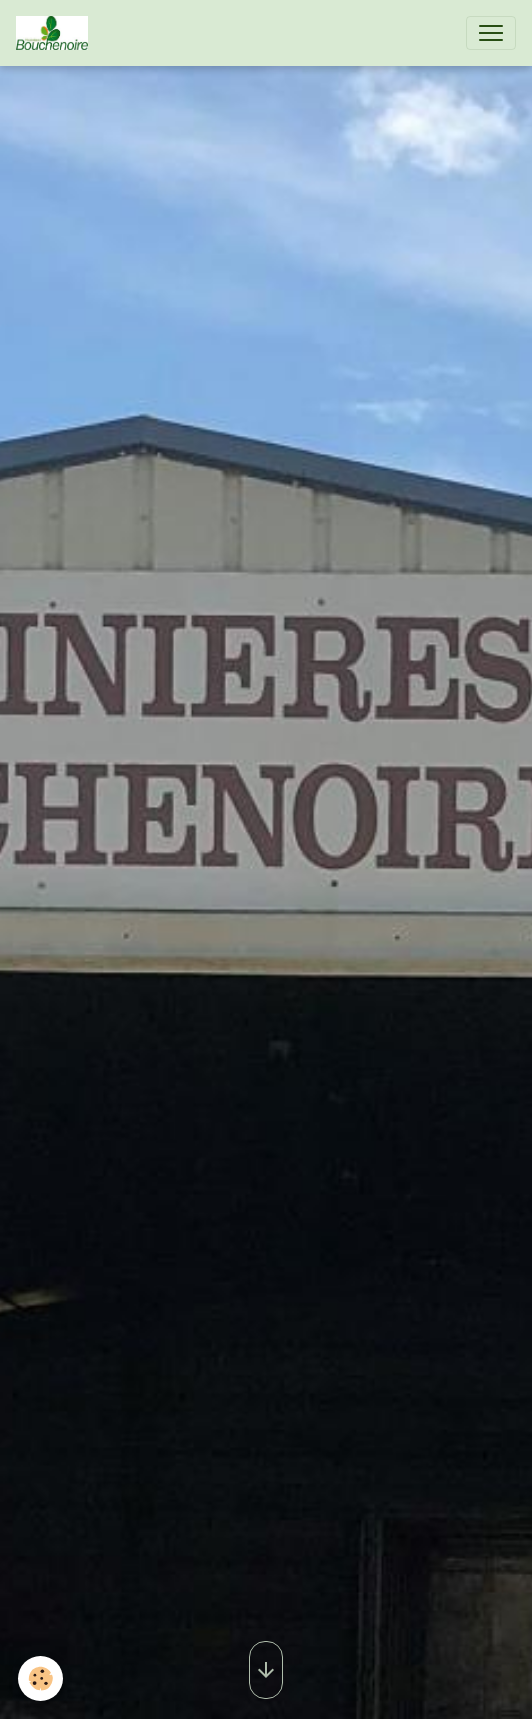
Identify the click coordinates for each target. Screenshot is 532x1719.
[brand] (56, 33)
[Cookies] (40, 1678)
